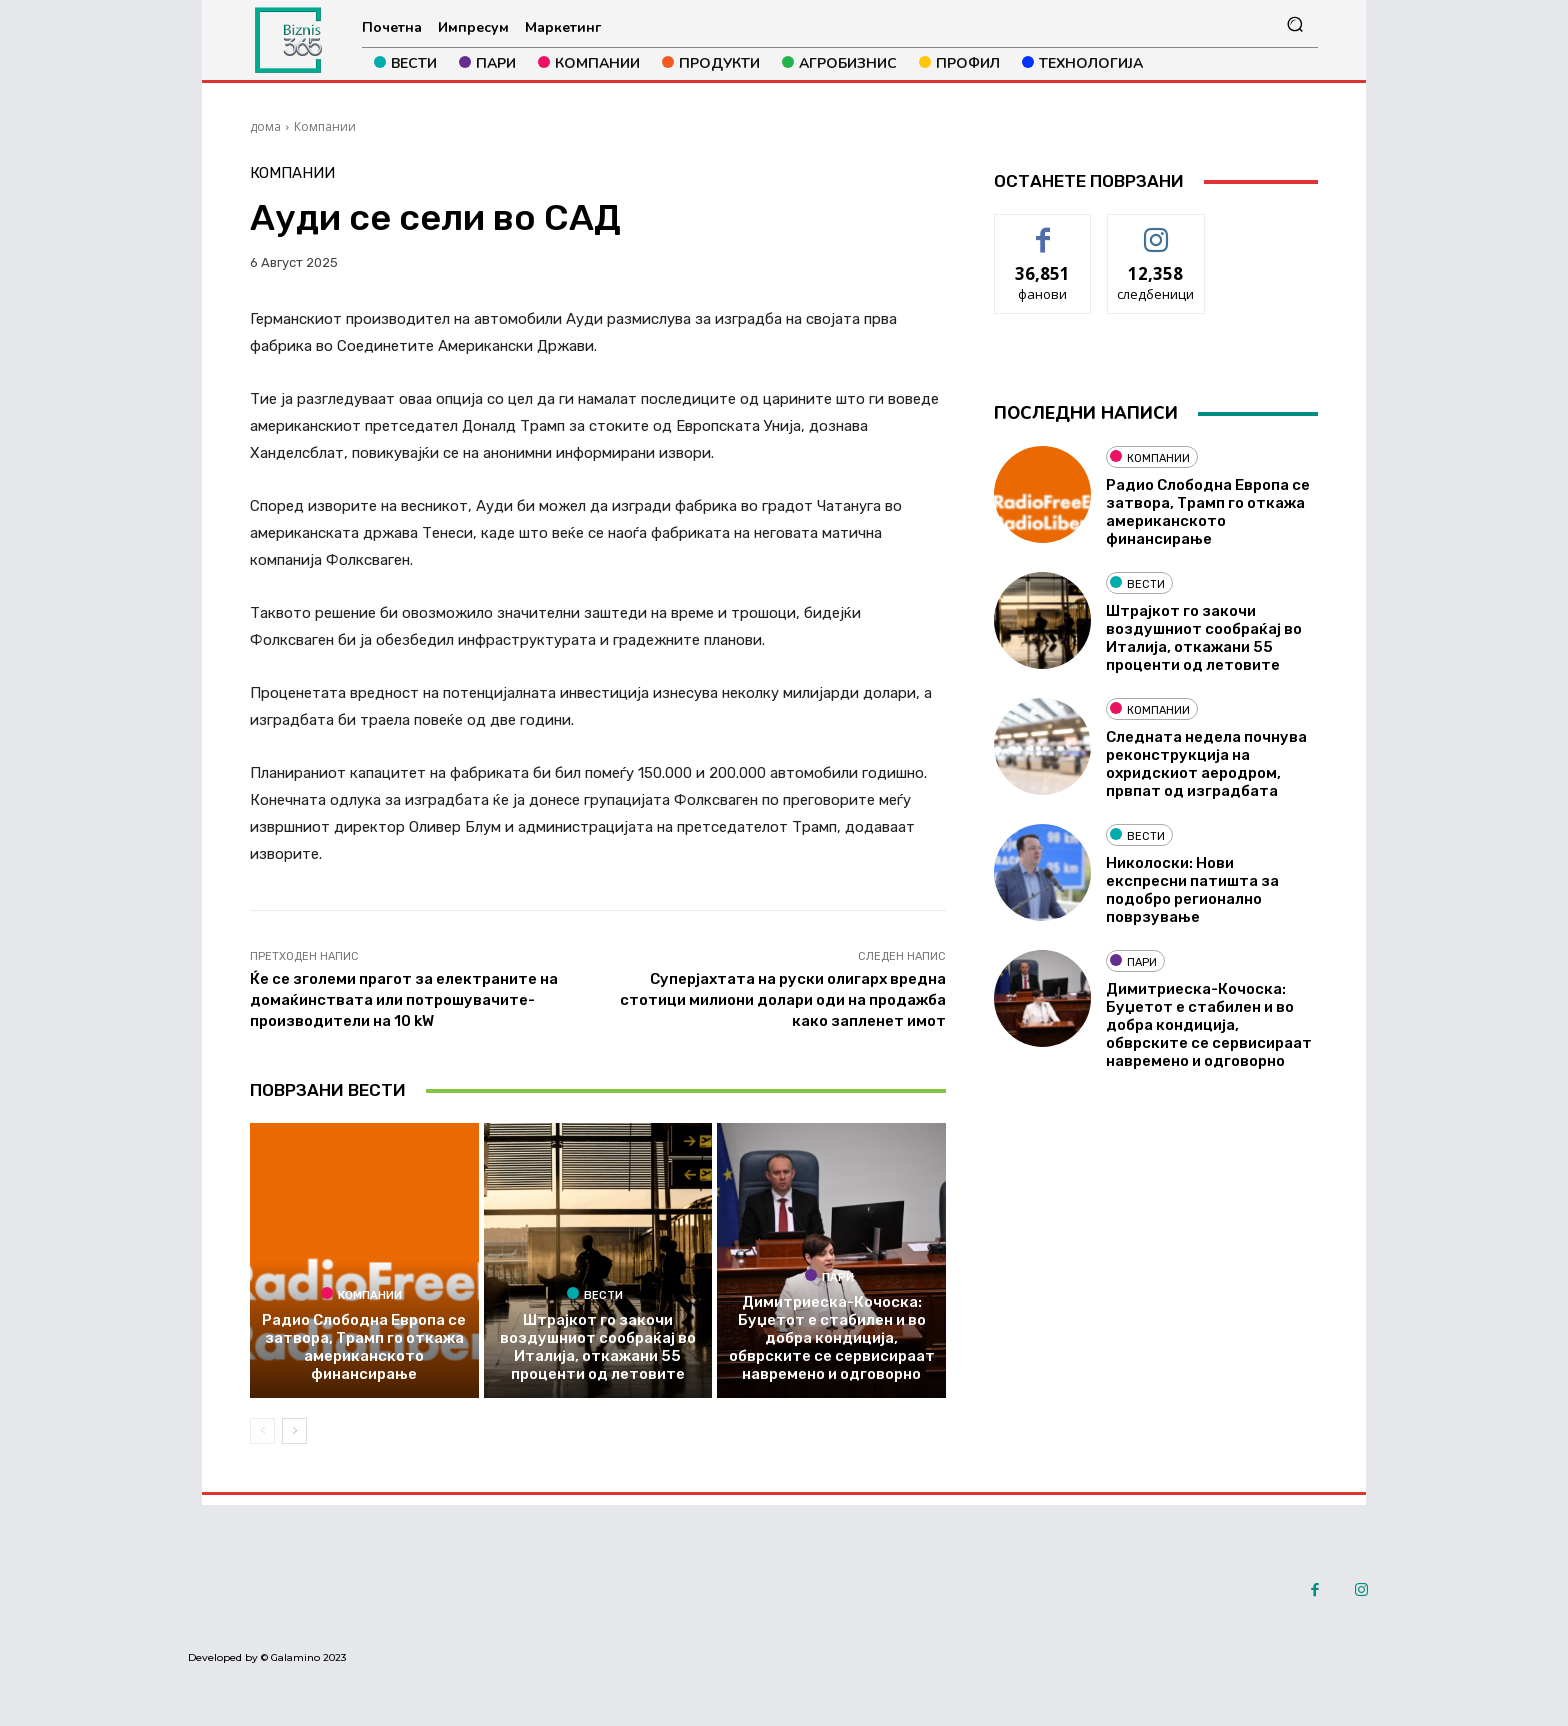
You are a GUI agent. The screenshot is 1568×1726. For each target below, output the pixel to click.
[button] (1294, 24)
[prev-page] (262, 1431)
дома (265, 126)
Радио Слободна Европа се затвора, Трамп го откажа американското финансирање (364, 1347)
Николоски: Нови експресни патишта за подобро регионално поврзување (1192, 890)
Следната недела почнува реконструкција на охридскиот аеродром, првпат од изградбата (1206, 764)
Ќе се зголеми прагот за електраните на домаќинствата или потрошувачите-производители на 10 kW (404, 1000)
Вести (595, 1294)
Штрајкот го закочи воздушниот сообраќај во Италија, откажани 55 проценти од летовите (598, 1347)
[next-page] (294, 1431)
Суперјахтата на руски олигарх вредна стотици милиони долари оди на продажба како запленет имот (783, 1000)
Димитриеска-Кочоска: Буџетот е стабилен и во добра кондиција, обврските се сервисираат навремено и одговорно (832, 1338)
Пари (829, 1276)
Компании (325, 126)
